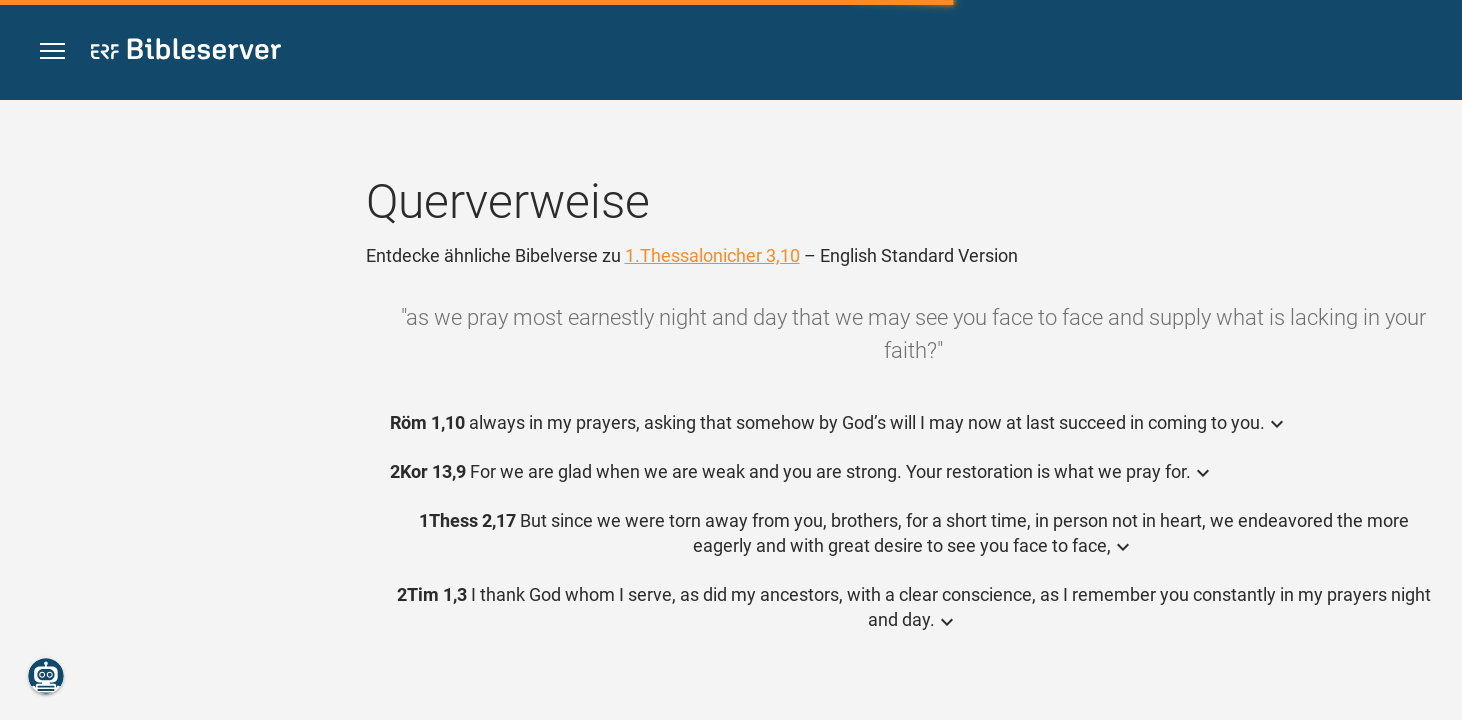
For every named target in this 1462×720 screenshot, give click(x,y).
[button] (52, 51)
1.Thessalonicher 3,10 (712, 255)
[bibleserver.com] (186, 52)
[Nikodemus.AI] (46, 676)
